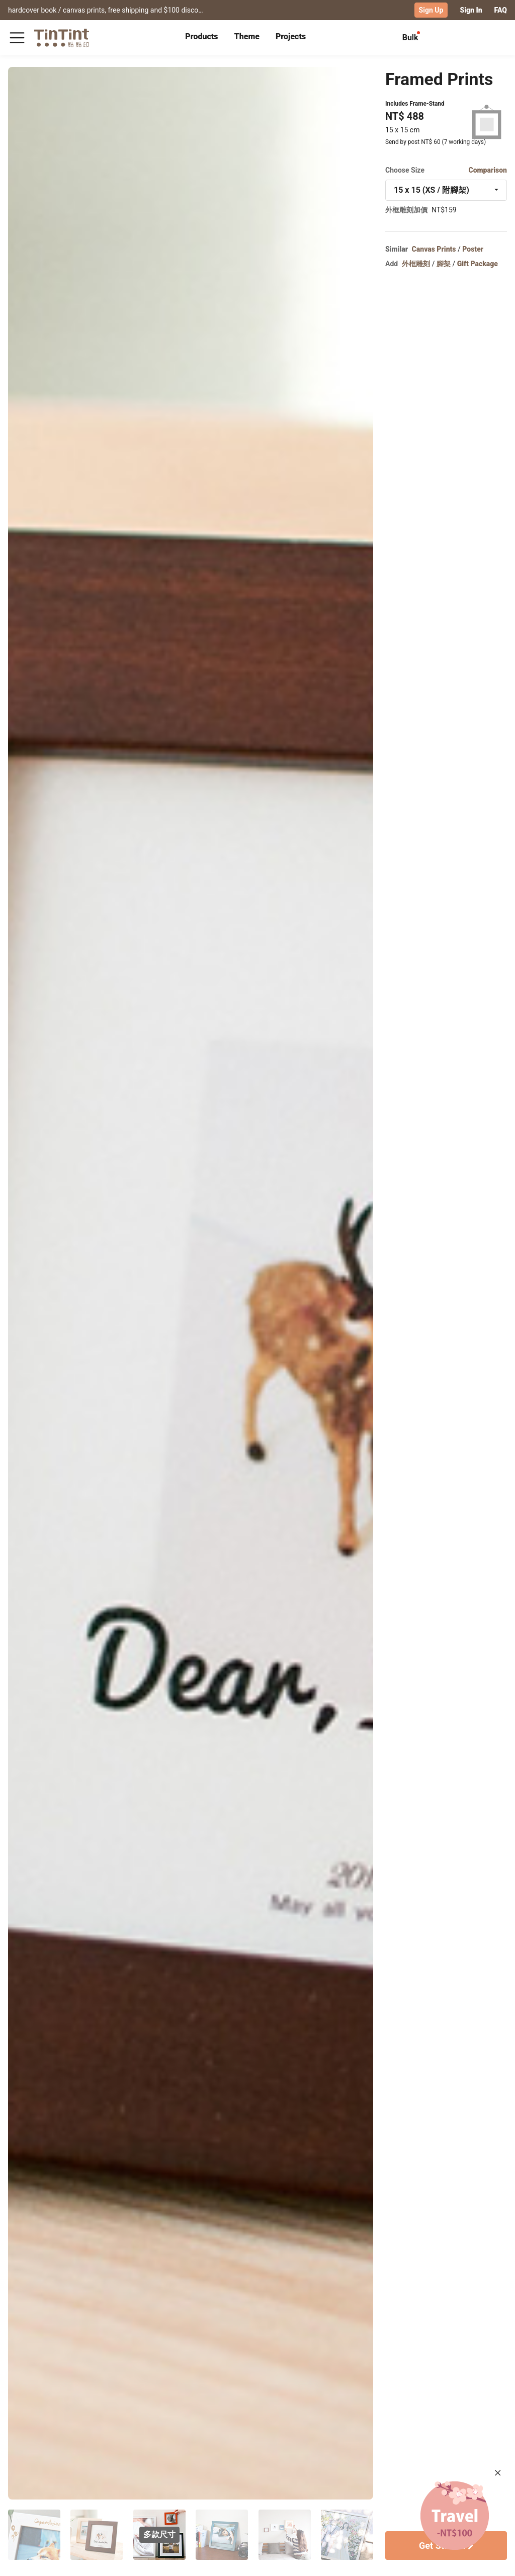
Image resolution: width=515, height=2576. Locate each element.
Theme (247, 36)
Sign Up (431, 10)
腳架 (444, 264)
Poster (472, 249)
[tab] (201, 38)
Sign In (471, 10)
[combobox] (446, 190)
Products (201, 36)
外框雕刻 (416, 264)
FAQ (500, 10)
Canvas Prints (434, 249)
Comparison (487, 170)
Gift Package (477, 264)
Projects (291, 36)
